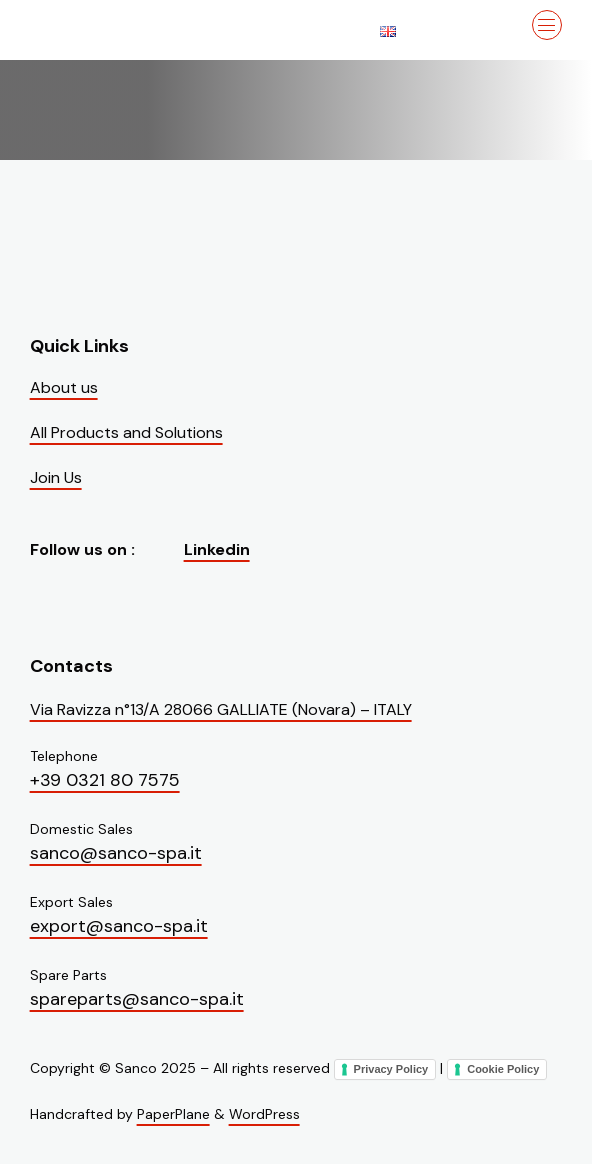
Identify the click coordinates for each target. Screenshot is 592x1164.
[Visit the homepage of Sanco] (130, 30)
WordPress (264, 1114)
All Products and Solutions (126, 432)
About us (64, 387)
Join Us (56, 477)
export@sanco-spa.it (119, 926)
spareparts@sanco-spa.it (137, 999)
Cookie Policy (503, 1069)
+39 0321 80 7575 (105, 780)
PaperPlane (173, 1114)
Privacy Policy (391, 1069)
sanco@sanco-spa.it (116, 853)
